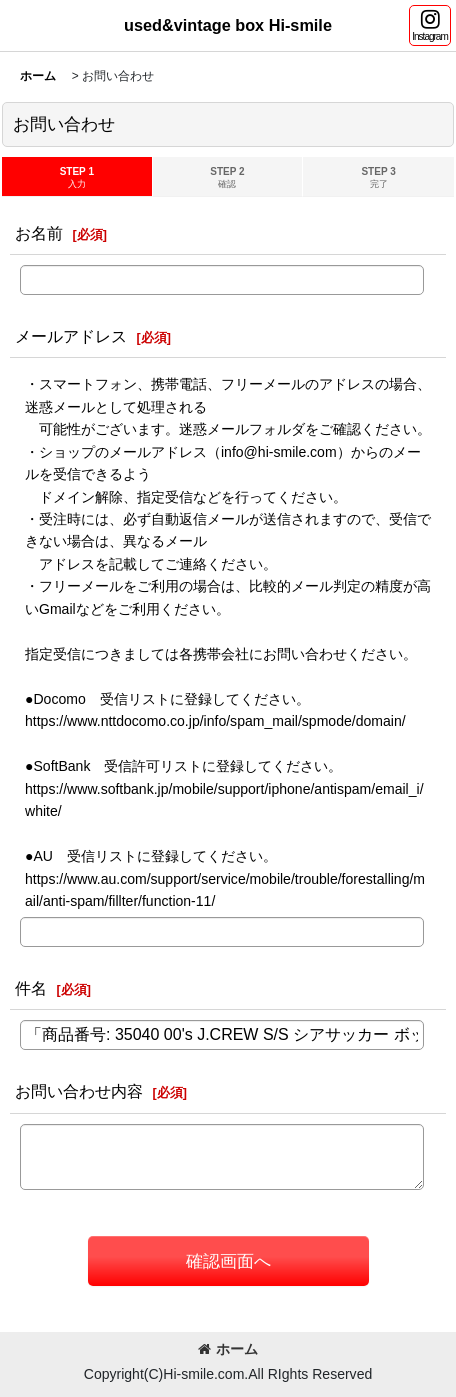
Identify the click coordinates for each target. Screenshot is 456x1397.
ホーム (228, 1349)
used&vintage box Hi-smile (228, 25)
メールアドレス (71, 336)
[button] (430, 25)
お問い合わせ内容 (79, 1091)
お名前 (39, 233)
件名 (31, 988)
